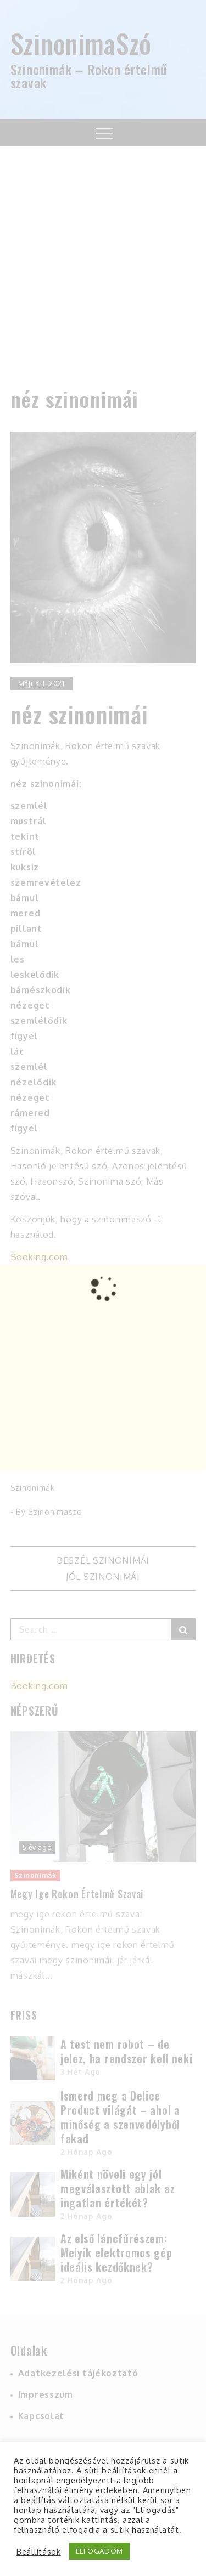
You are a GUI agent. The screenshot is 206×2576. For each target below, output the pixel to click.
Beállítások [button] (38, 2551)
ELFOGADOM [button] (99, 2550)
